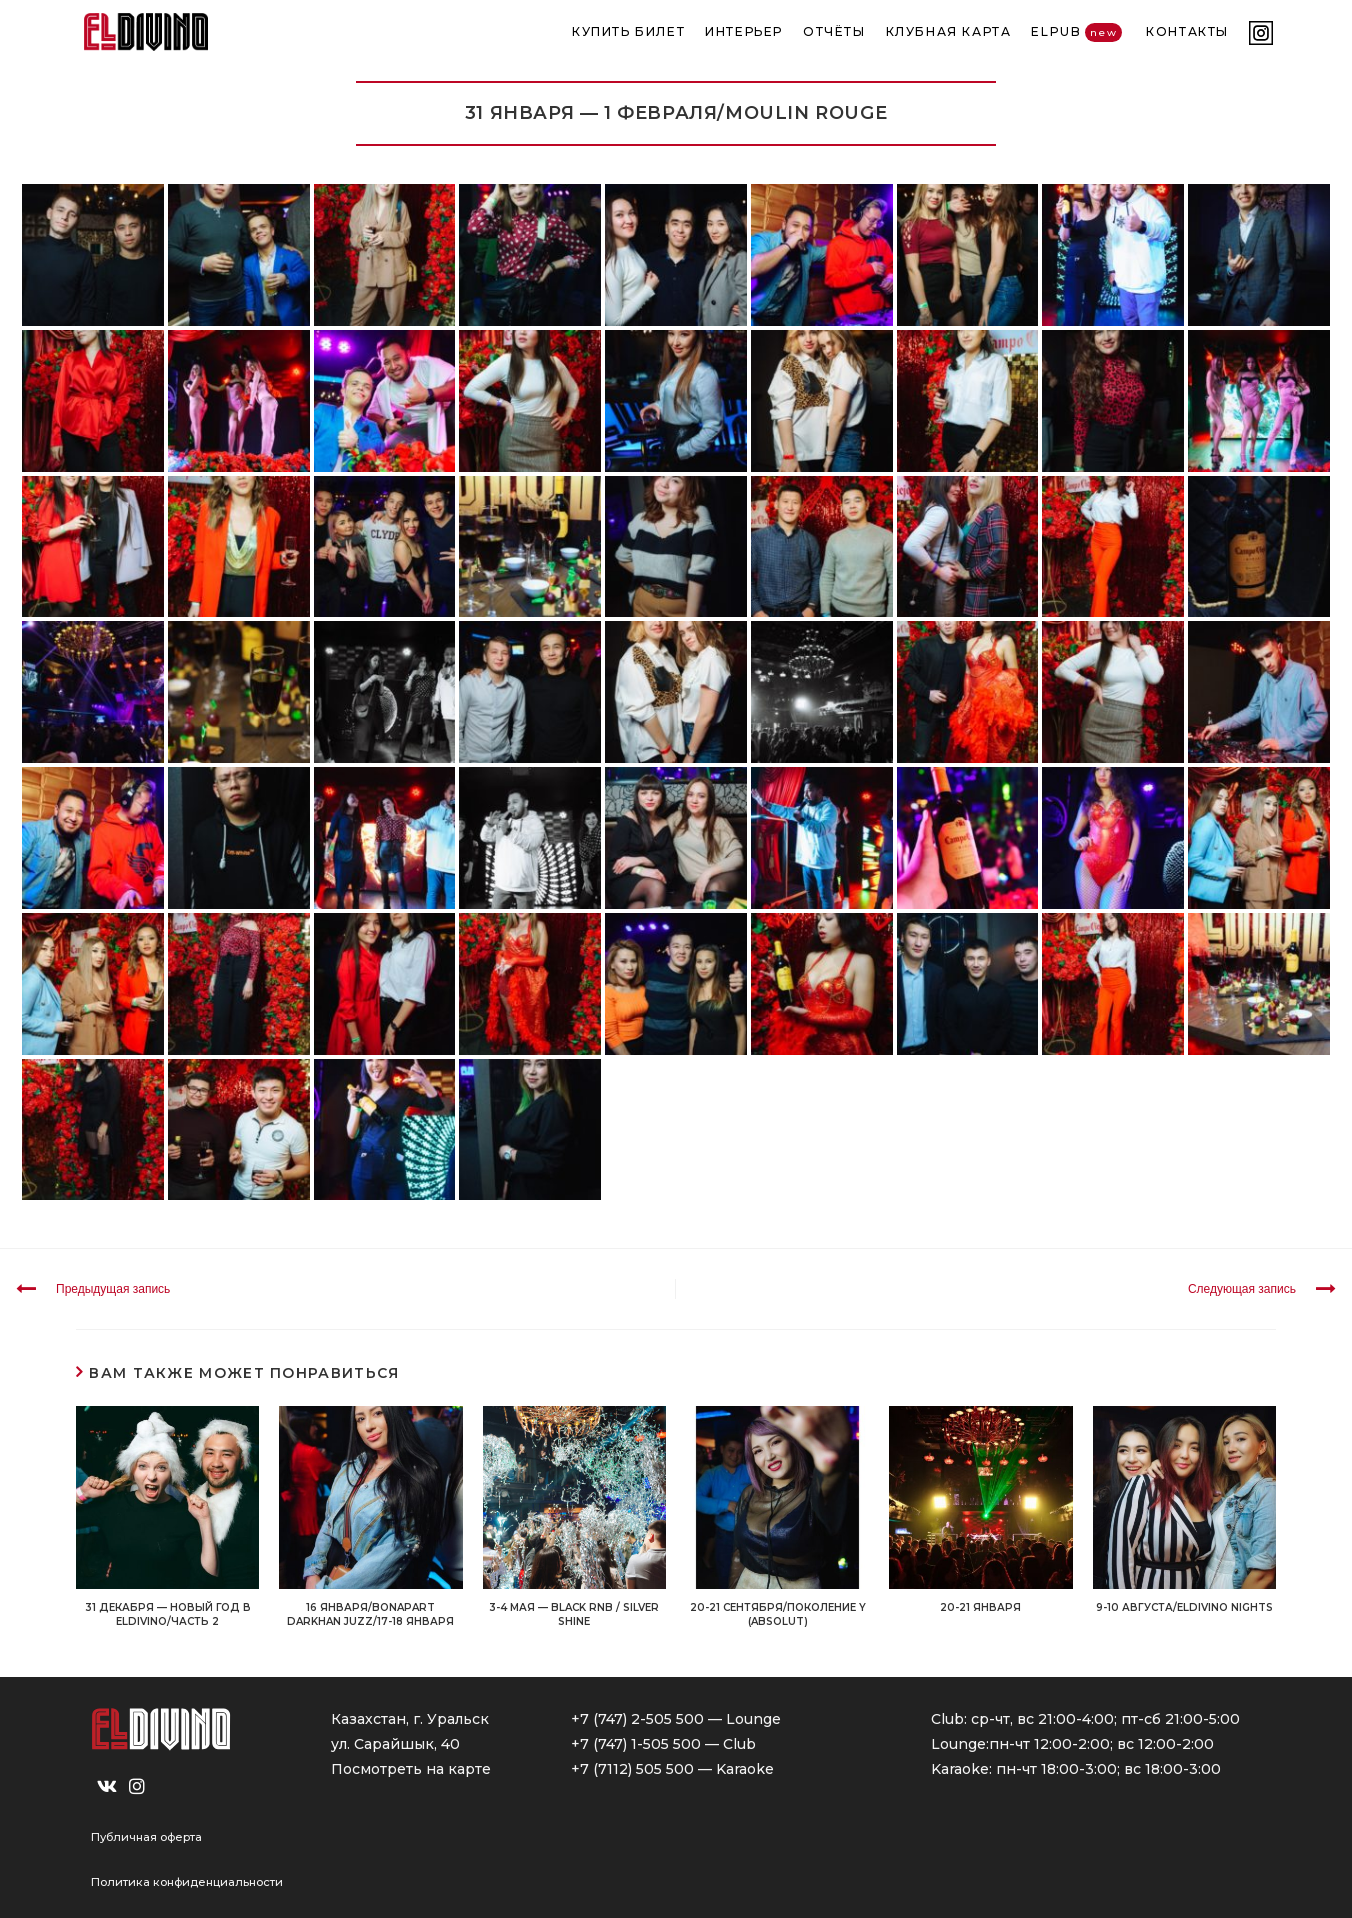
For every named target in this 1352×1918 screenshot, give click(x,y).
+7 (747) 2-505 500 (637, 1719)
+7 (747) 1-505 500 (636, 1744)
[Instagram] (137, 1787)
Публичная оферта (146, 1837)
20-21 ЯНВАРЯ (980, 1607)
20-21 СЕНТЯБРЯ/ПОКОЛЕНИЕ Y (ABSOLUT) (778, 1614)
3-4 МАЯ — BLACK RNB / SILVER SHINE (574, 1614)
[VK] (107, 1787)
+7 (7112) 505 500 (632, 1769)
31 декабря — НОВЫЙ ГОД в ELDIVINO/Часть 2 (168, 1614)
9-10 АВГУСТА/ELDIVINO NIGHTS (1184, 1607)
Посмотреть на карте (411, 1769)
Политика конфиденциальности (187, 1882)
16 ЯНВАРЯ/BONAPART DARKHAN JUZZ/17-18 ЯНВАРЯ (370, 1614)
